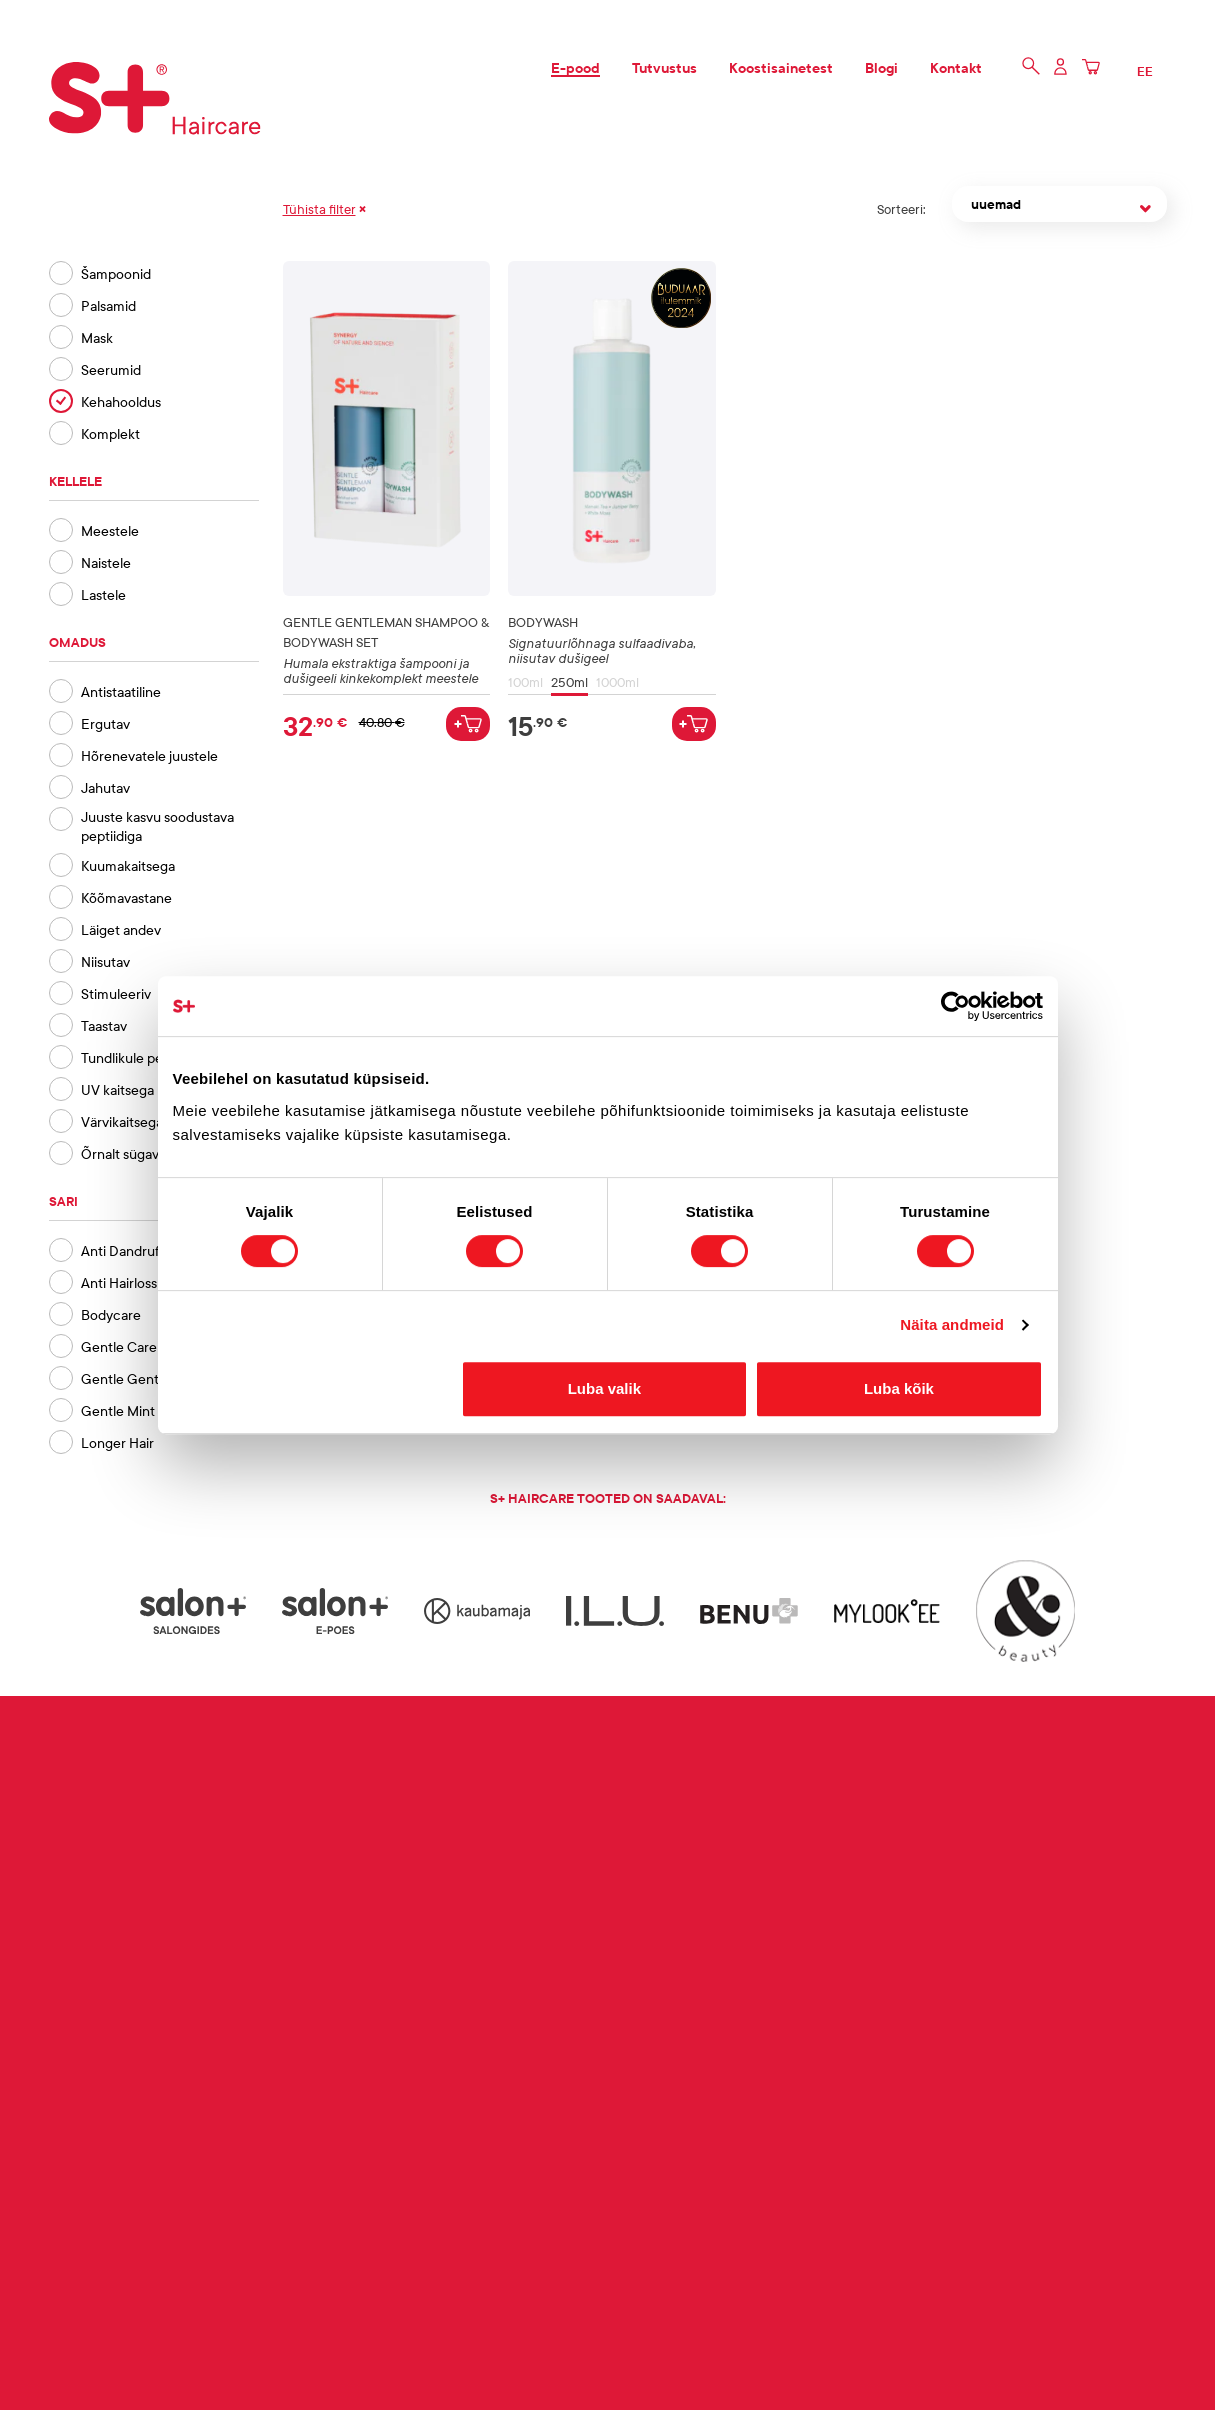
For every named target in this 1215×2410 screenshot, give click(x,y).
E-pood (575, 67)
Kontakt (956, 67)
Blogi (881, 67)
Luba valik (604, 1388)
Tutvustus (664, 67)
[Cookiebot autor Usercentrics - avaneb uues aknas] (955, 1006)
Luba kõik (899, 1388)
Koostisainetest (781, 67)
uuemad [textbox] (996, 204)
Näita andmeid (952, 1324)
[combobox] (1059, 209)
